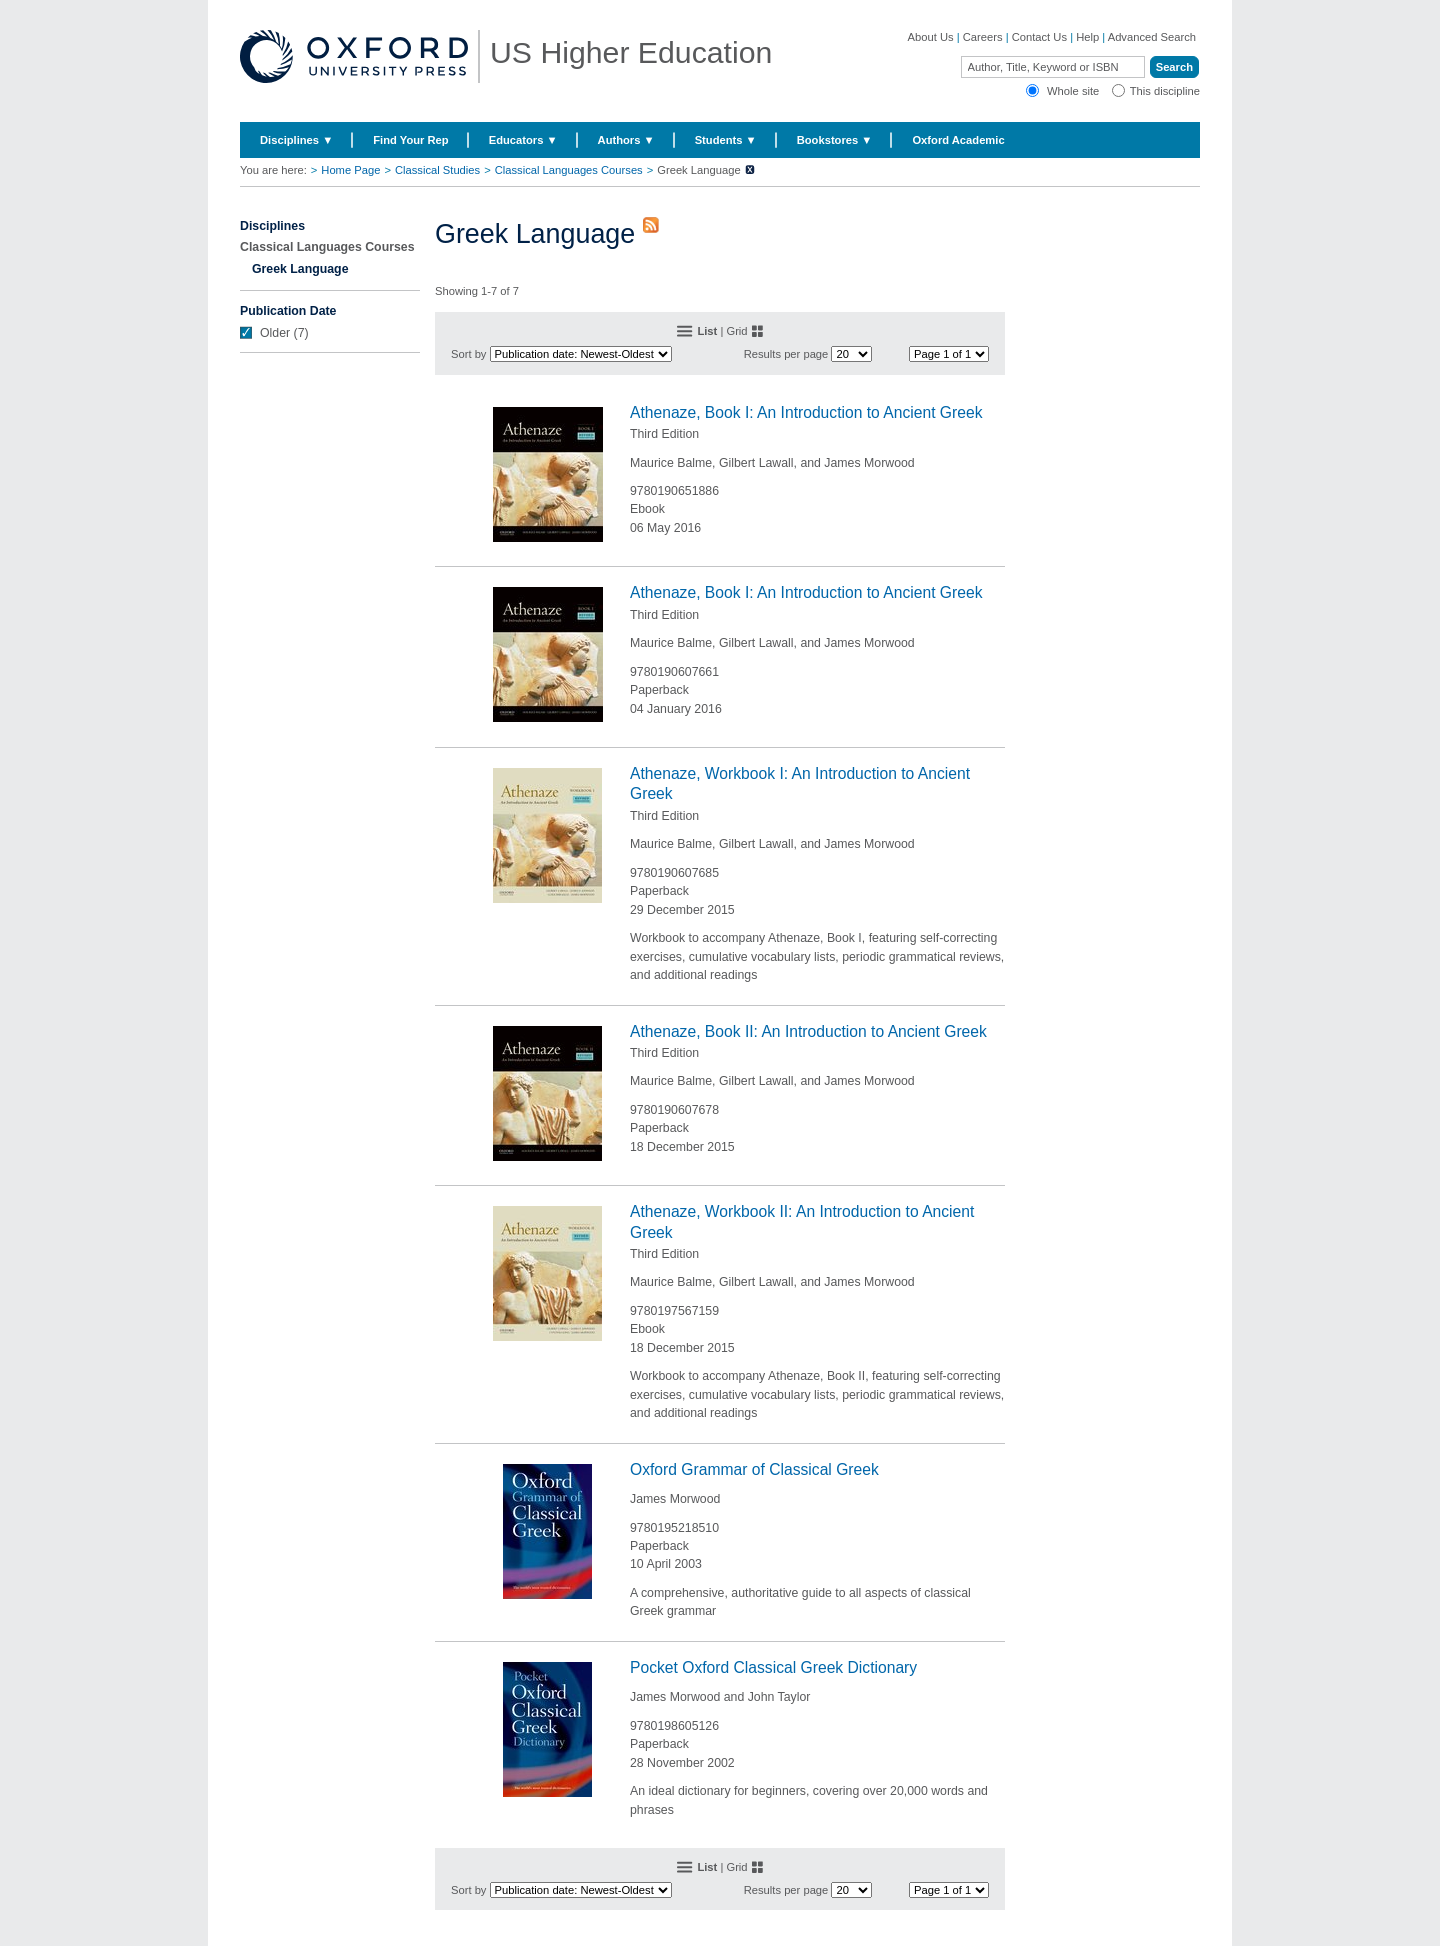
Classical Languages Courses (569, 170)
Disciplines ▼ (296, 140)
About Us (931, 37)
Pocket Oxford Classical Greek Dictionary (773, 1667)
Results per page (786, 354)
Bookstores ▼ (835, 140)
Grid (736, 331)
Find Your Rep (410, 140)
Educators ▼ (523, 140)
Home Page (350, 170)
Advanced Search (1152, 37)
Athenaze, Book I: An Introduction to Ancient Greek (806, 412)
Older (275, 333)
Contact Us (1039, 37)
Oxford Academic (958, 140)
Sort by (468, 354)
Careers (983, 37)
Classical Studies (437, 170)
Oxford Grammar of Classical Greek (754, 1469)
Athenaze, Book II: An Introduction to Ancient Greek (808, 1031)
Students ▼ (726, 140)
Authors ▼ (626, 140)
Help (1087, 37)
